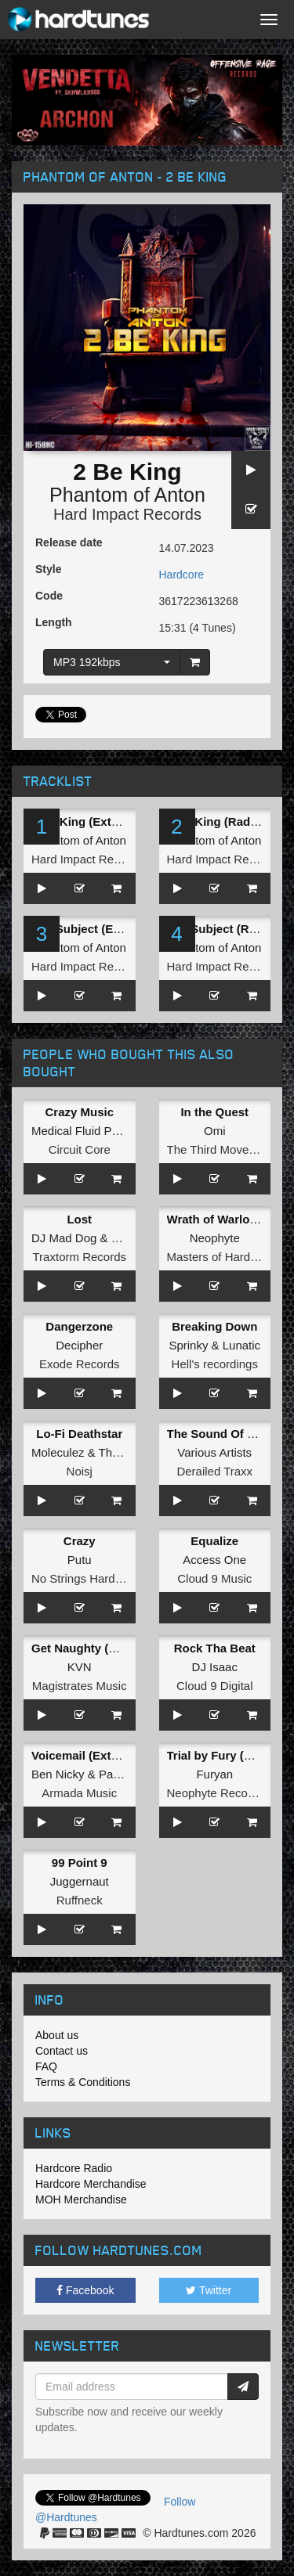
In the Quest (214, 1112)
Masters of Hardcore (220, 1256)
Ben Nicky (58, 1774)
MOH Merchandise (81, 2199)
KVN (79, 1666)
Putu (79, 1559)
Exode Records (79, 1364)
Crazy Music (79, 1112)
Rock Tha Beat (215, 1648)
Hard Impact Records (127, 514)
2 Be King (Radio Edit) (229, 821)
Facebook (85, 2290)
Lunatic (241, 1345)
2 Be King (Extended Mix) (101, 821)
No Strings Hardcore (84, 1578)
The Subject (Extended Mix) (108, 928)
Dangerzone (79, 1326)
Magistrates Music (79, 1685)
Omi (215, 1130)
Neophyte (215, 1238)
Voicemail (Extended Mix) (101, 1755)
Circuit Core (80, 1149)
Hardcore (182, 574)
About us (56, 2035)
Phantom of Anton (127, 495)
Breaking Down (214, 1326)
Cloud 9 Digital (214, 1685)
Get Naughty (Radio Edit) (101, 1648)
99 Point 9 (79, 1862)
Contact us (61, 2051)
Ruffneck (79, 1900)
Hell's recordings (215, 1364)
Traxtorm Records (79, 1256)
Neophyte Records (215, 1793)
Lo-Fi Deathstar (79, 1433)
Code (49, 595)
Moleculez (58, 1452)
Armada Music (79, 1793)
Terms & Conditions (82, 2082)
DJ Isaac (215, 1666)
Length (53, 622)
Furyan (214, 1774)
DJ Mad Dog (63, 1238)
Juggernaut (79, 1881)
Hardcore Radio (73, 2168)
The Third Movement (221, 1149)
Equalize (214, 1540)
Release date (69, 542)
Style (48, 569)
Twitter (208, 2290)
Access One (214, 1559)
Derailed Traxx (214, 1471)
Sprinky (188, 1345)
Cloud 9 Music (214, 1578)
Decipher (79, 1345)
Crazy (80, 1540)
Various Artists (214, 1452)
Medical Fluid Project (85, 1130)
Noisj (80, 1471)
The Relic (123, 1452)
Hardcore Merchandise (91, 2184)
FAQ (46, 2066)
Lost (79, 1219)
